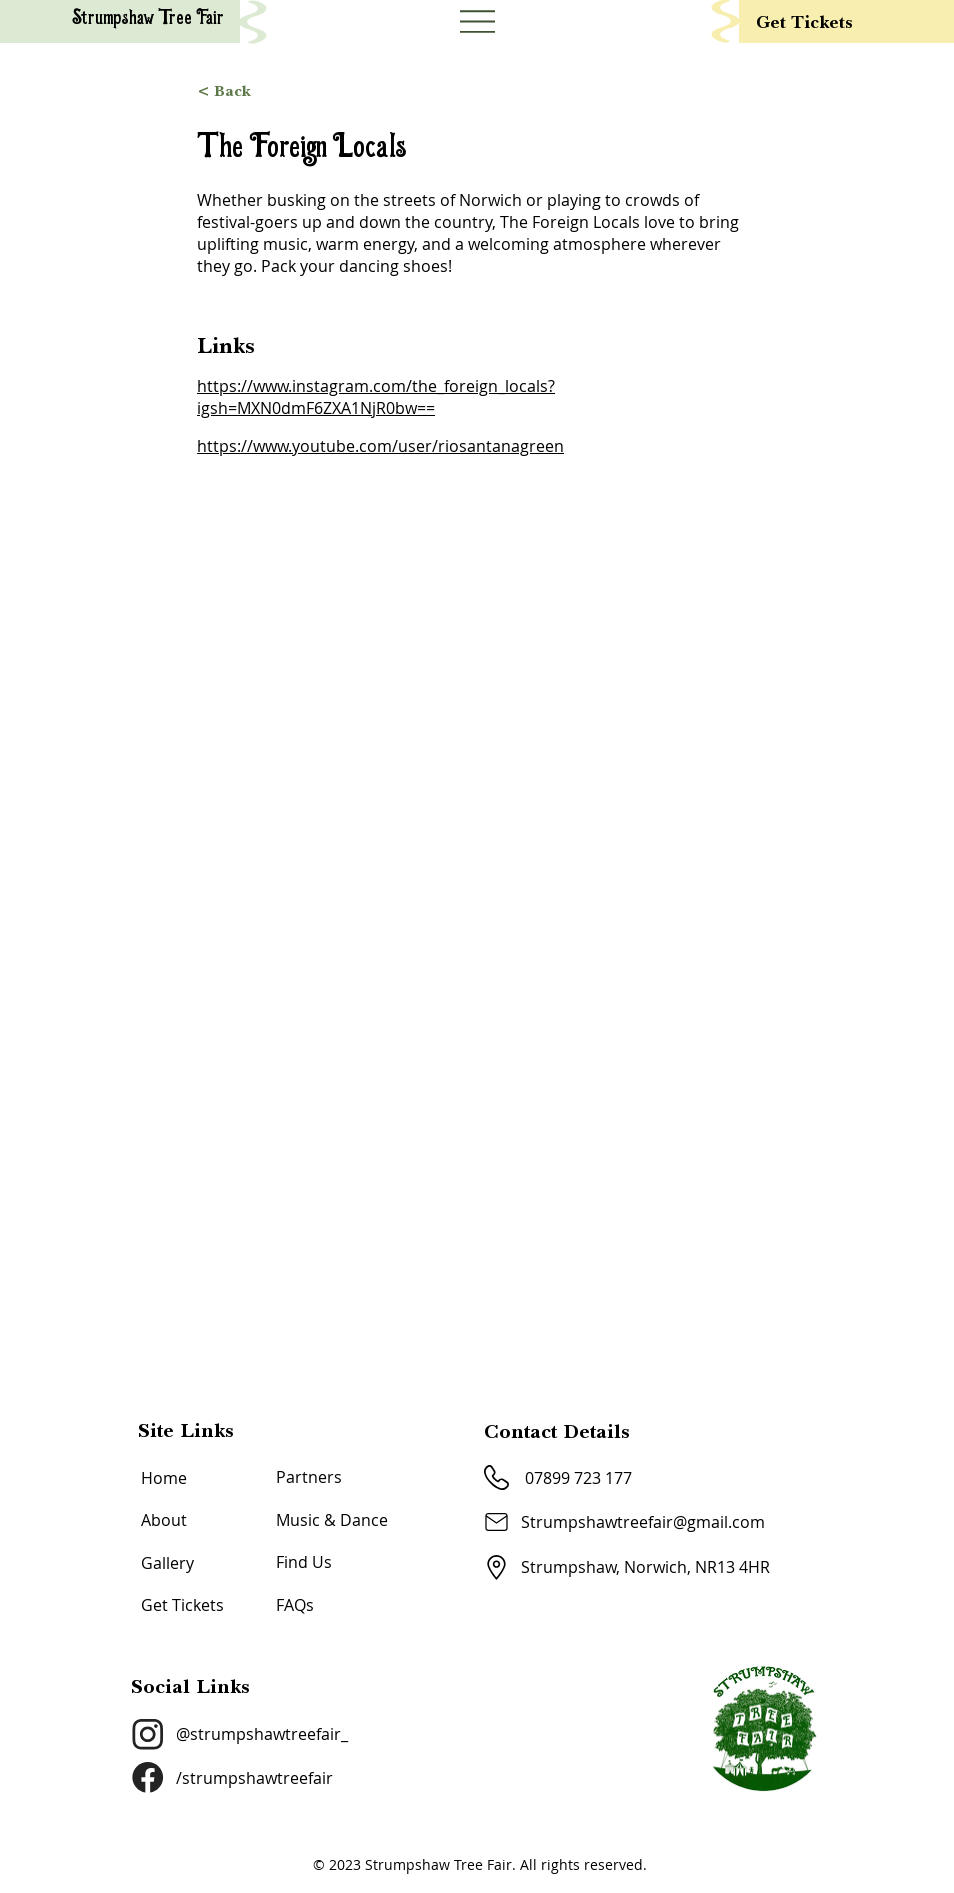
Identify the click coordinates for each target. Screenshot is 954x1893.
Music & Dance (332, 1520)
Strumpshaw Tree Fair (148, 19)
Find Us (304, 1562)
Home (164, 1478)
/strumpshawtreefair (254, 1778)
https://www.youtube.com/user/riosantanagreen (380, 446)
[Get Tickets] (853, 21)
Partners (309, 1477)
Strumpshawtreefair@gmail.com (643, 1522)
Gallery (167, 1563)
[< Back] (477, 90)
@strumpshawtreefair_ (262, 1734)
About (164, 1520)
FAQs (295, 1605)
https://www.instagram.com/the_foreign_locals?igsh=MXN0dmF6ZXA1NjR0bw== (376, 397)
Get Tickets (182, 1605)
